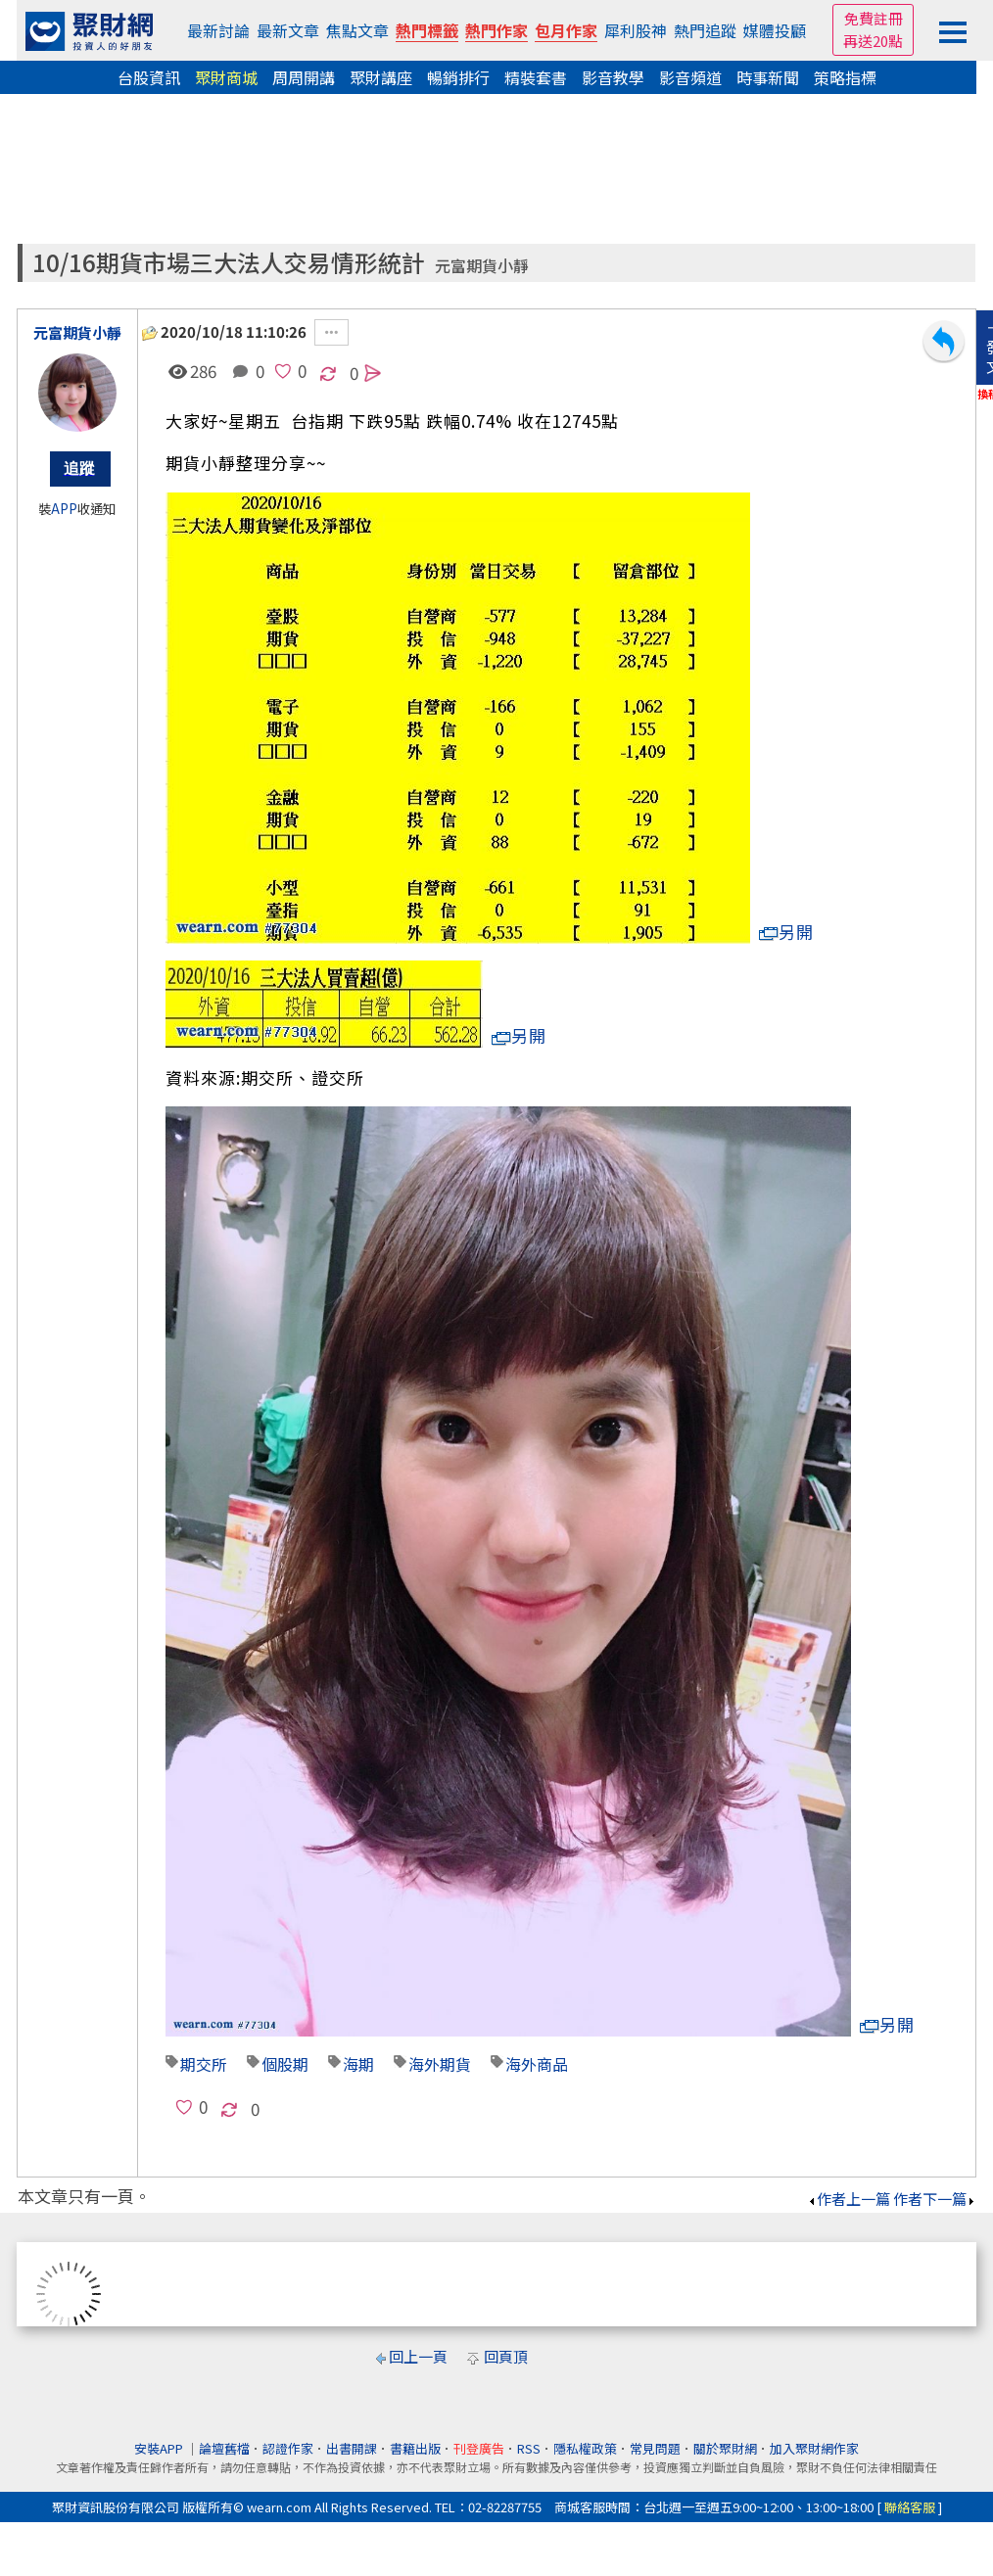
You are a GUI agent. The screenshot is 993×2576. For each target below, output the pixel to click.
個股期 (284, 2064)
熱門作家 (496, 30)
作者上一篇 (848, 2198)
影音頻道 (690, 77)
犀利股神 (635, 30)
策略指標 (845, 77)
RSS (529, 2448)
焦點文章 (357, 30)
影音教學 (613, 77)
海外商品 (536, 2064)
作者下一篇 (934, 2198)
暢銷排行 (458, 77)
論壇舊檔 (224, 2448)
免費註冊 (873, 18)
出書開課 (351, 2448)
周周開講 (303, 77)
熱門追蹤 (705, 30)
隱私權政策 (585, 2448)
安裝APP (160, 2448)
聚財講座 (381, 77)
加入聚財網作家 (814, 2448)
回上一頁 (418, 2356)
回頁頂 (506, 2356)
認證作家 (287, 2448)
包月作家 (566, 30)
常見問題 (655, 2448)
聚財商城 (226, 77)
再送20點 (873, 40)
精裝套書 (535, 77)
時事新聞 (767, 77)
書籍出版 (415, 2448)
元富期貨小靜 (482, 266)
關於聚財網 (725, 2448)
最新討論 (218, 30)
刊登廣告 (478, 2448)
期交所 (203, 2064)
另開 (786, 931)
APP (64, 508)
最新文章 (288, 30)
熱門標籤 (427, 30)
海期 (358, 2064)
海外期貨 (439, 2064)
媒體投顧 (774, 30)
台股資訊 (149, 77)
